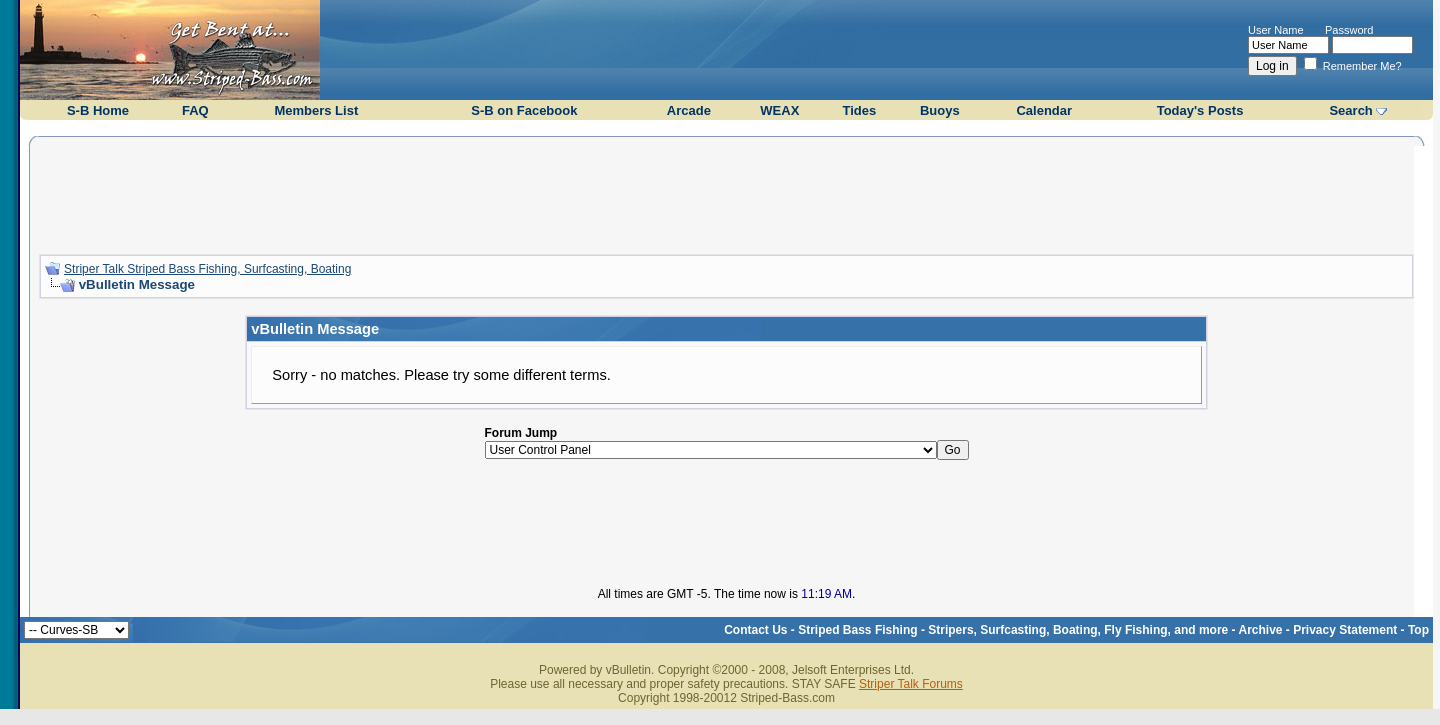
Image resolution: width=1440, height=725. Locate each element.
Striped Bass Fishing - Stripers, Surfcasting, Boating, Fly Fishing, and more (1013, 630)
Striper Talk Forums (911, 684)
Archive (1260, 630)
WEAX (779, 110)
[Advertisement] (727, 193)
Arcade (689, 110)
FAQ (195, 110)
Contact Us (755, 630)
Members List (316, 110)
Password (1349, 30)
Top (1418, 630)
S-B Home (98, 110)
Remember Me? (1353, 66)
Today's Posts (1200, 110)
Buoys (940, 110)
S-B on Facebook (524, 110)
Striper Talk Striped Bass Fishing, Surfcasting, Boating (207, 269)
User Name (1276, 30)
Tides (860, 110)
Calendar (1044, 110)
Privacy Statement (1345, 630)
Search (1350, 110)
